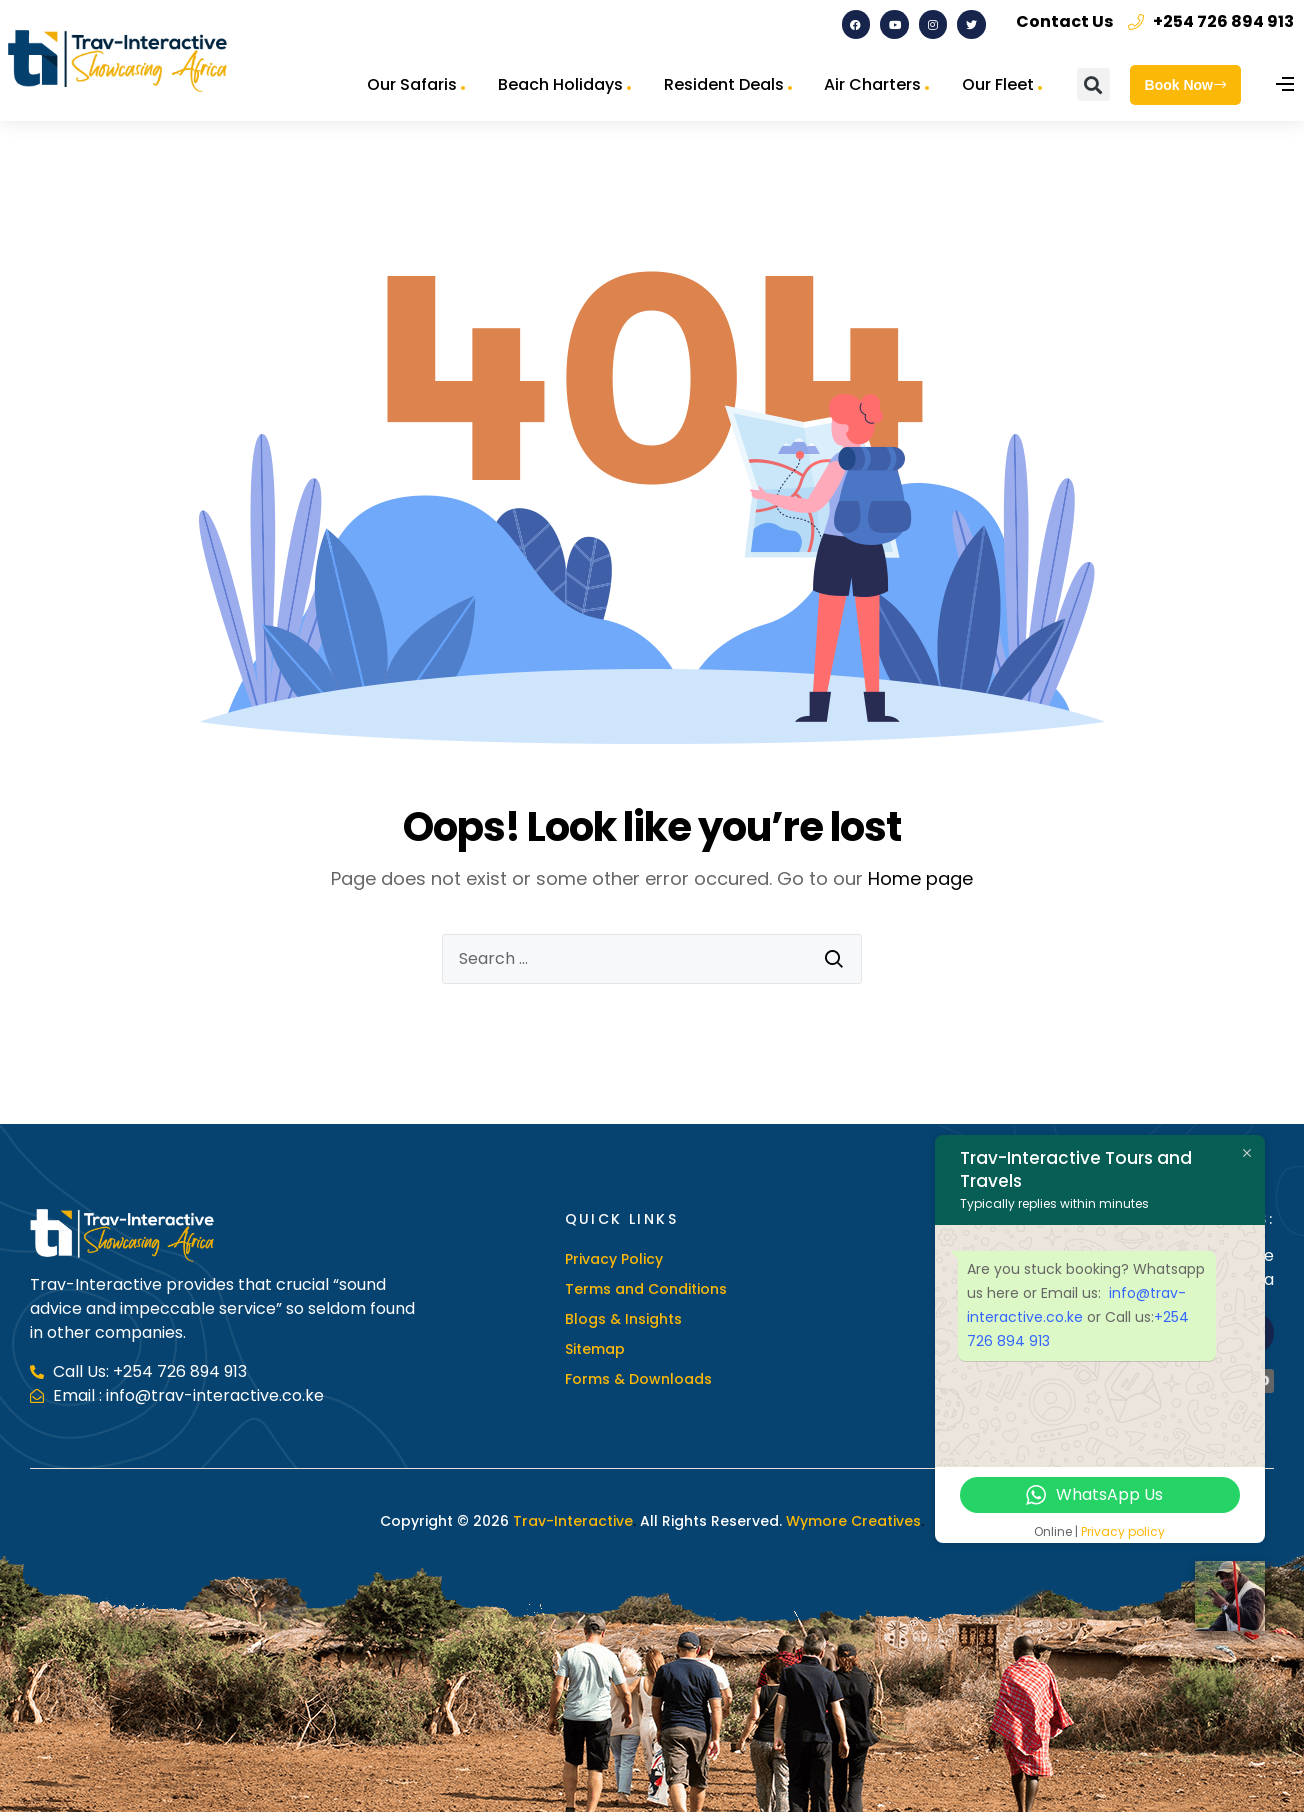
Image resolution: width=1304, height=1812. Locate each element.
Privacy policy (1123, 1531)
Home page (920, 878)
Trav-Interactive (573, 1521)
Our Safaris (412, 84)
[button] (1093, 84)
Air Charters (872, 84)
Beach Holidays (560, 84)
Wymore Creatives (851, 1521)
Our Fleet (998, 84)
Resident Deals (724, 84)
